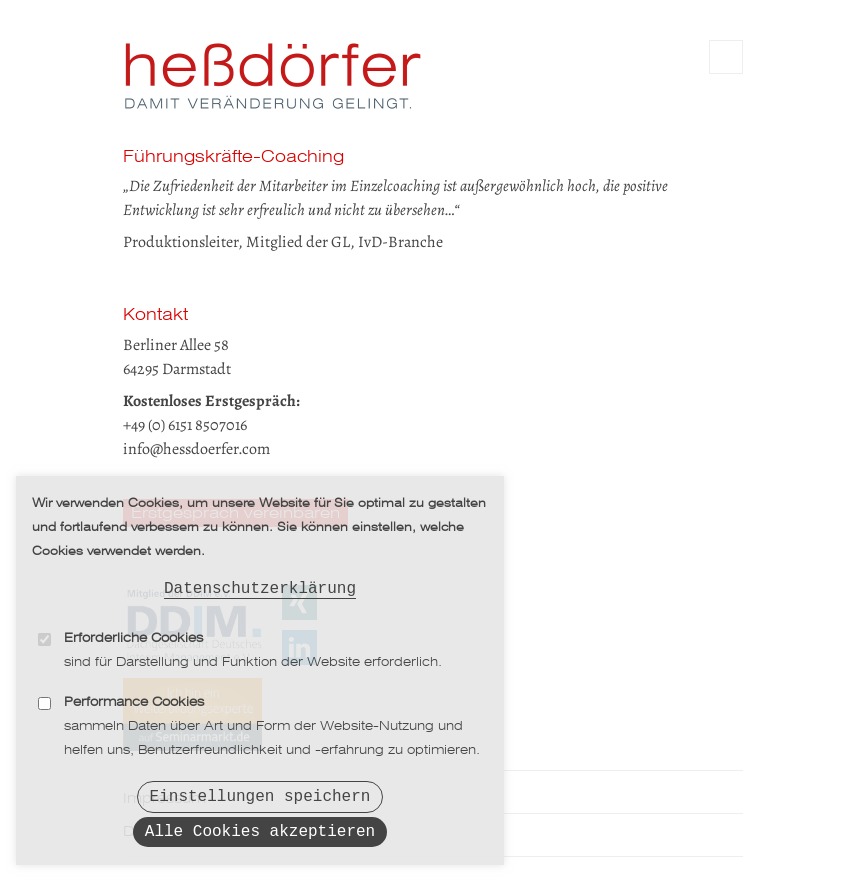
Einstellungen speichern (260, 791)
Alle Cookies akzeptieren (260, 830)
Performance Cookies (134, 694)
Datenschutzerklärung (260, 579)
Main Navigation (726, 57)
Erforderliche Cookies (133, 630)
